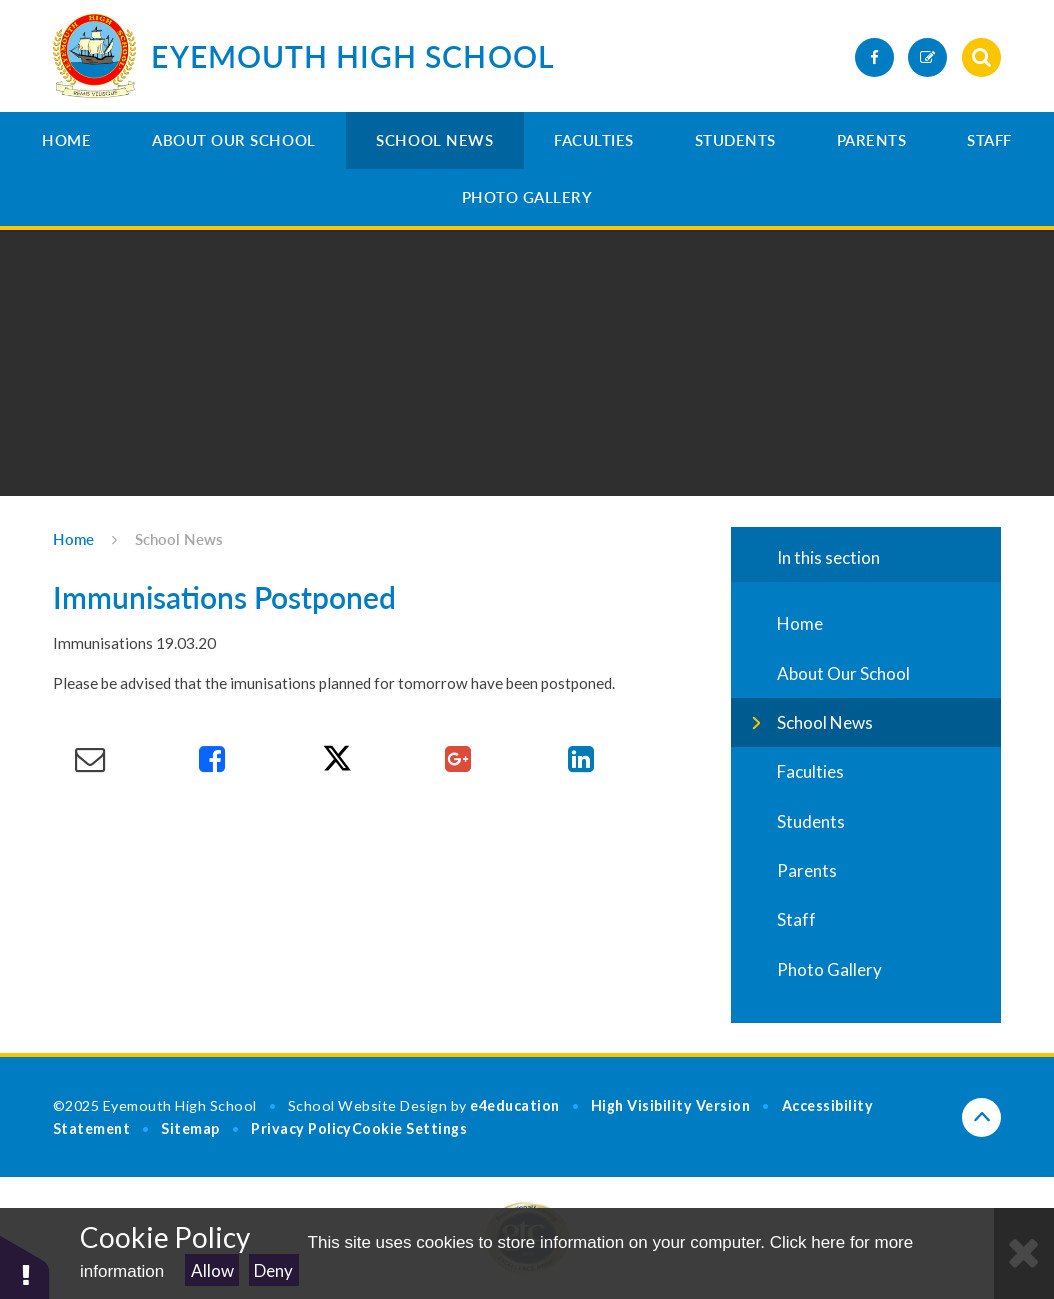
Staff (989, 140)
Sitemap (190, 1128)
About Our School (234, 140)
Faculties (594, 140)
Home (66, 140)
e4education (515, 1105)
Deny (273, 1270)
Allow (212, 1270)
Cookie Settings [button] (409, 1128)
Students (735, 140)
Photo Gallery (527, 197)
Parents (872, 140)
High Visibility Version (670, 1105)
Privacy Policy (301, 1128)
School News (434, 140)
